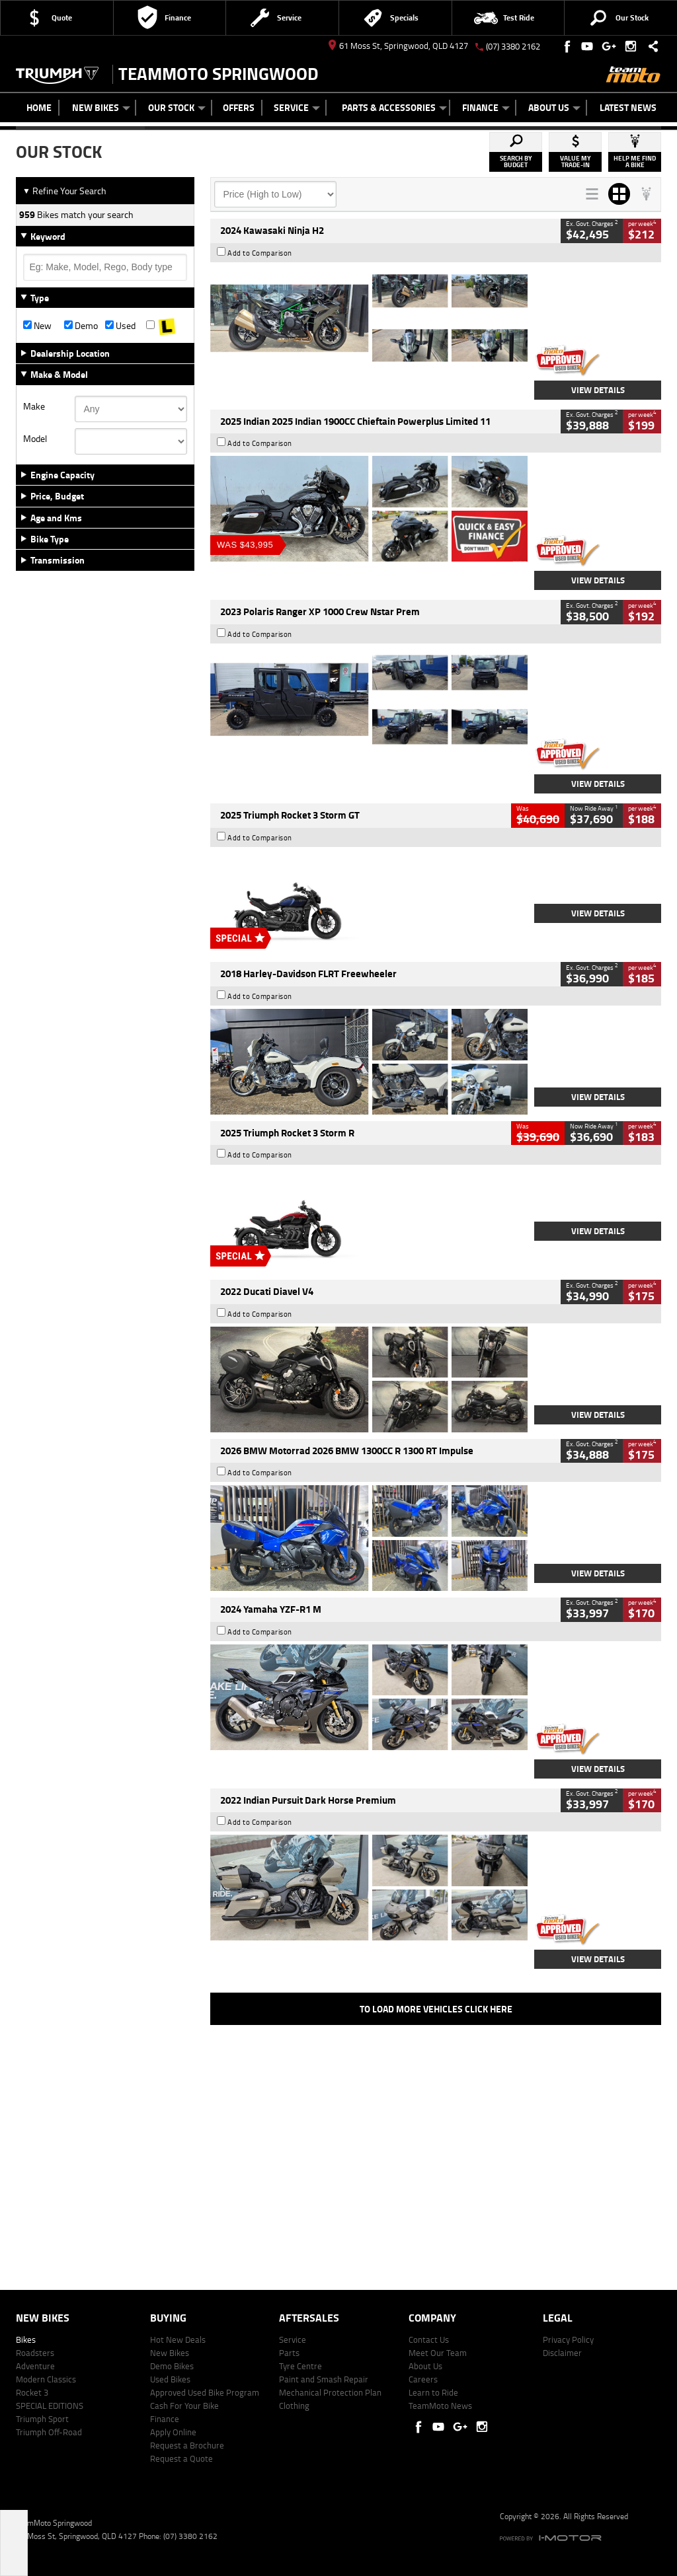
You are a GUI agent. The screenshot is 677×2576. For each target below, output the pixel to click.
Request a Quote (181, 2458)
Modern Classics (46, 2379)
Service (297, 107)
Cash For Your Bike (184, 2405)
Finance (486, 107)
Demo (81, 326)
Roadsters (35, 2352)
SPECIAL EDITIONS (49, 2405)
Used (120, 326)
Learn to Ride (433, 2392)
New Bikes (101, 107)
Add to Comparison (259, 253)
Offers (239, 107)
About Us (554, 107)
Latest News (628, 107)
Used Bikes (170, 2379)
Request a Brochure (187, 2445)
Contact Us (429, 2339)
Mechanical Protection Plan (330, 2392)
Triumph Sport (42, 2418)
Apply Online (173, 2432)
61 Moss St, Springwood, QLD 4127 (398, 45)
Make (34, 406)
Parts (289, 2352)
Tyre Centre (300, 2366)
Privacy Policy (568, 2339)
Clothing (294, 2405)
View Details (598, 389)
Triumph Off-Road (49, 2432)
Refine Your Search (64, 191)
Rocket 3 (32, 2392)
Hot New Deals (178, 2339)
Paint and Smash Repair (323, 2379)
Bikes (26, 2339)
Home (39, 107)
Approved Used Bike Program (204, 2392)
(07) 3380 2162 (513, 46)
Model (35, 439)
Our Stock (177, 107)
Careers (423, 2379)
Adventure (35, 2366)
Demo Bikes (172, 2366)
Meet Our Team (438, 2352)
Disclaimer (562, 2352)
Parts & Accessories (394, 107)
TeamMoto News (440, 2405)
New (37, 326)
